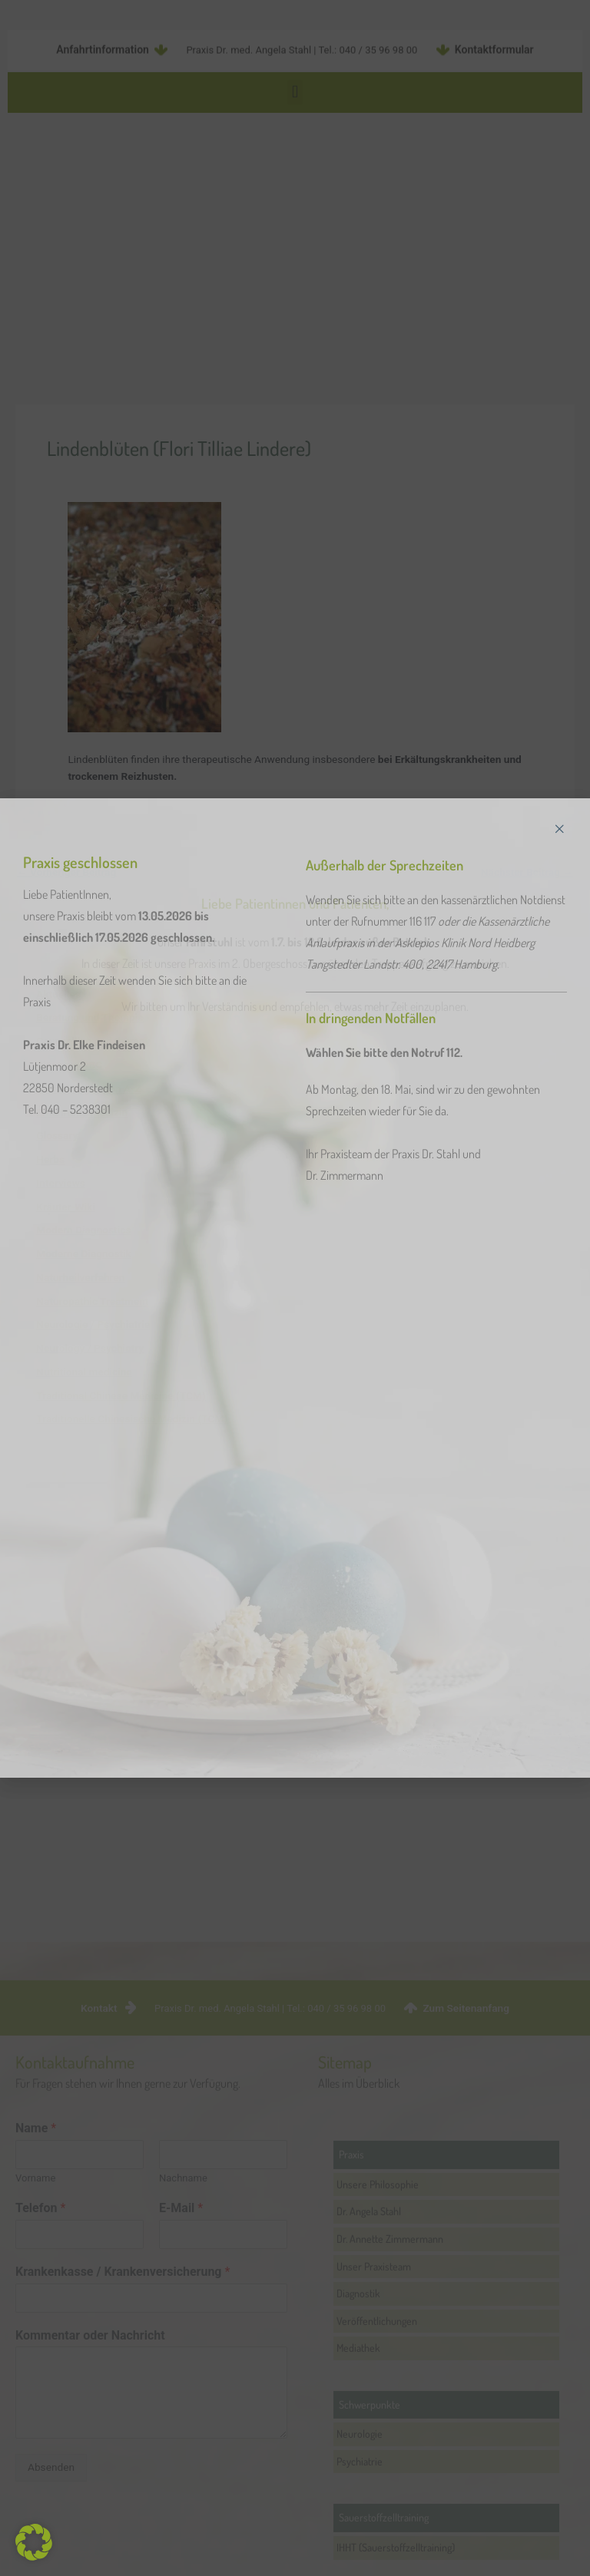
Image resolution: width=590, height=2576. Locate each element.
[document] (295, 1288)
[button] (34, 2542)
